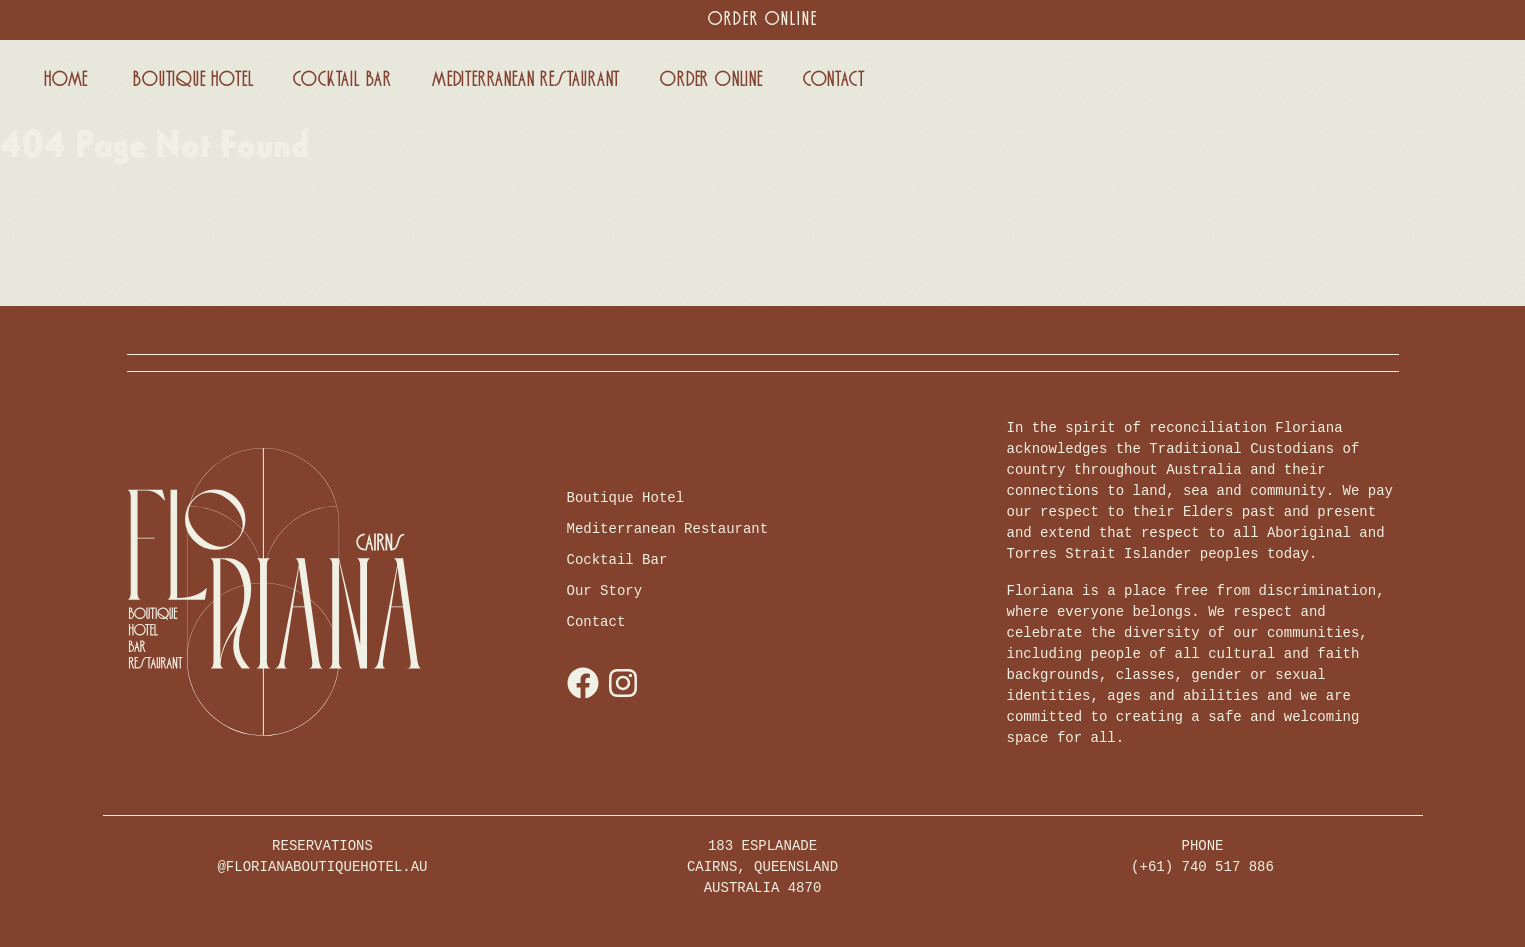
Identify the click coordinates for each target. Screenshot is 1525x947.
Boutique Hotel (193, 79)
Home (66, 79)
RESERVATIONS (322, 858)
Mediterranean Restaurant (526, 79)
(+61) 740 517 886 (1202, 867)
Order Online (763, 19)
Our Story (605, 591)
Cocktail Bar (342, 79)
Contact (834, 79)
